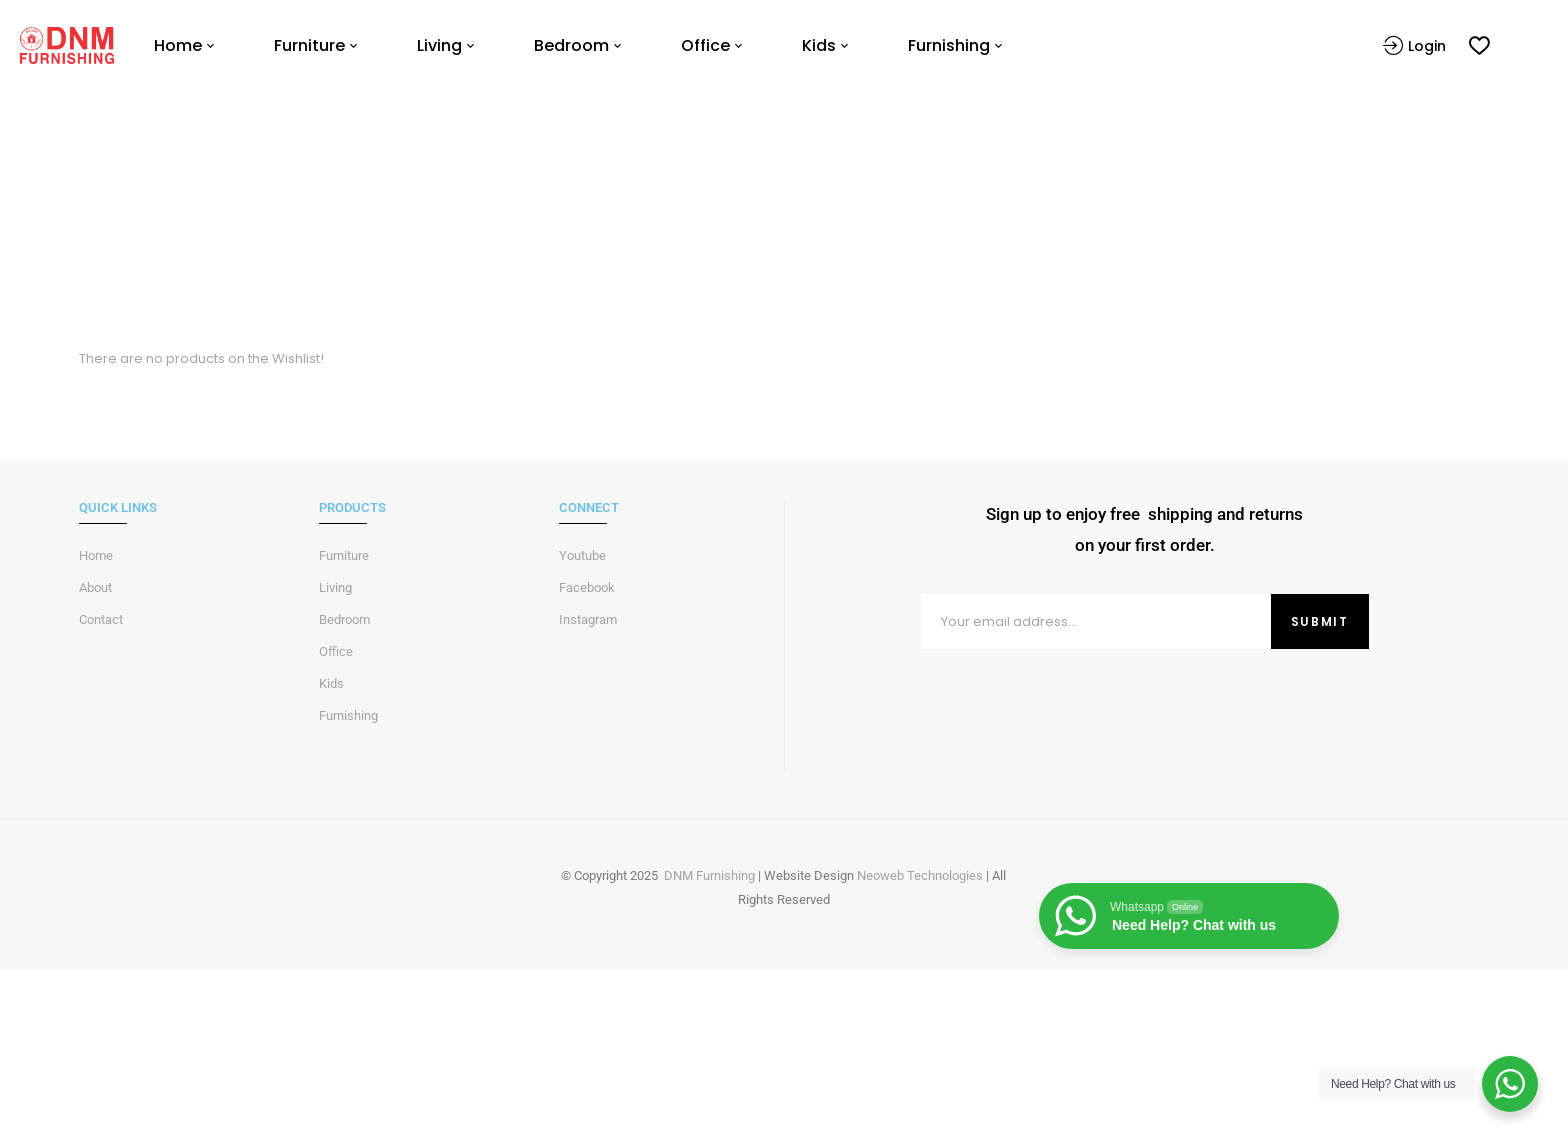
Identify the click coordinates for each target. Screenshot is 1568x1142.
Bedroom (344, 619)
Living (335, 587)
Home (740, 235)
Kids (331, 683)
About (95, 587)
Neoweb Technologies (920, 875)
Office (336, 651)
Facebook (587, 587)
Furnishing (348, 715)
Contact (101, 619)
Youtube (582, 555)
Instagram (588, 619)
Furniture (344, 555)
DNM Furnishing (709, 875)
